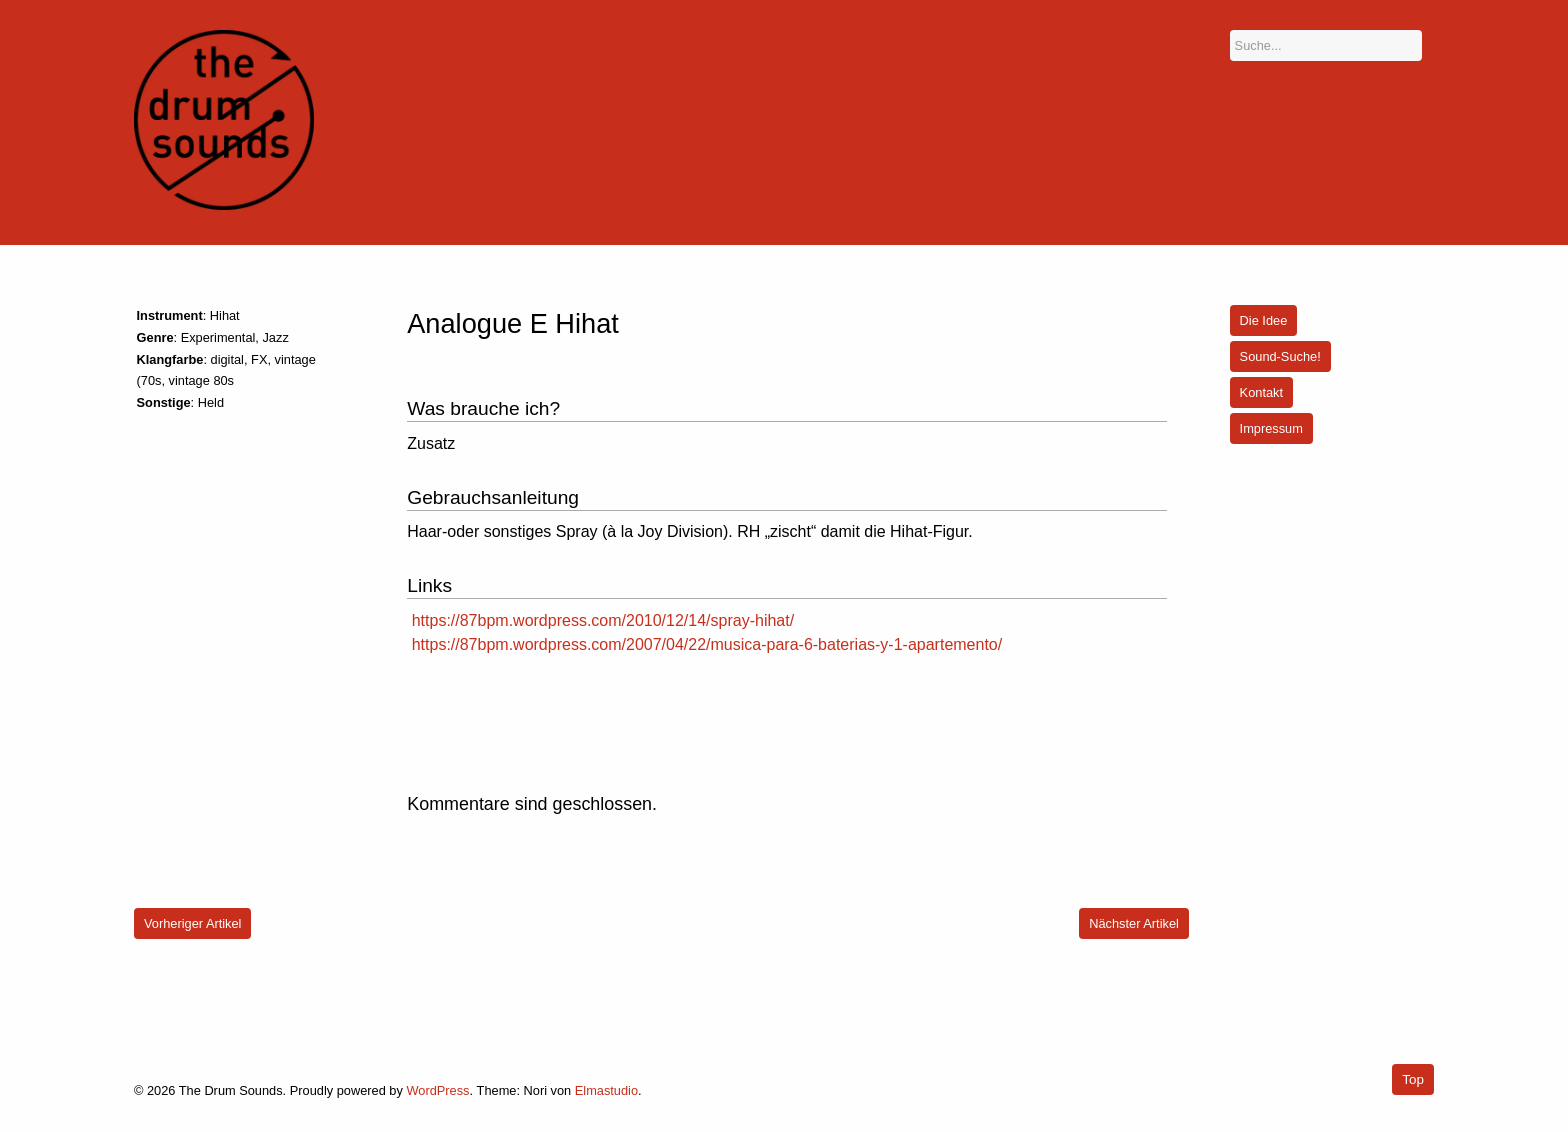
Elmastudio (606, 1090)
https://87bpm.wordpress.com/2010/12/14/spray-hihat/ (603, 620)
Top (1413, 1079)
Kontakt (1261, 392)
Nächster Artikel (1134, 923)
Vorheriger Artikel (192, 923)
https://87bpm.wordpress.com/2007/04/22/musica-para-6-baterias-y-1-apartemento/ (707, 644)
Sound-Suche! (1280, 356)
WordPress (437, 1090)
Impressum (1271, 428)
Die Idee (1264, 320)
